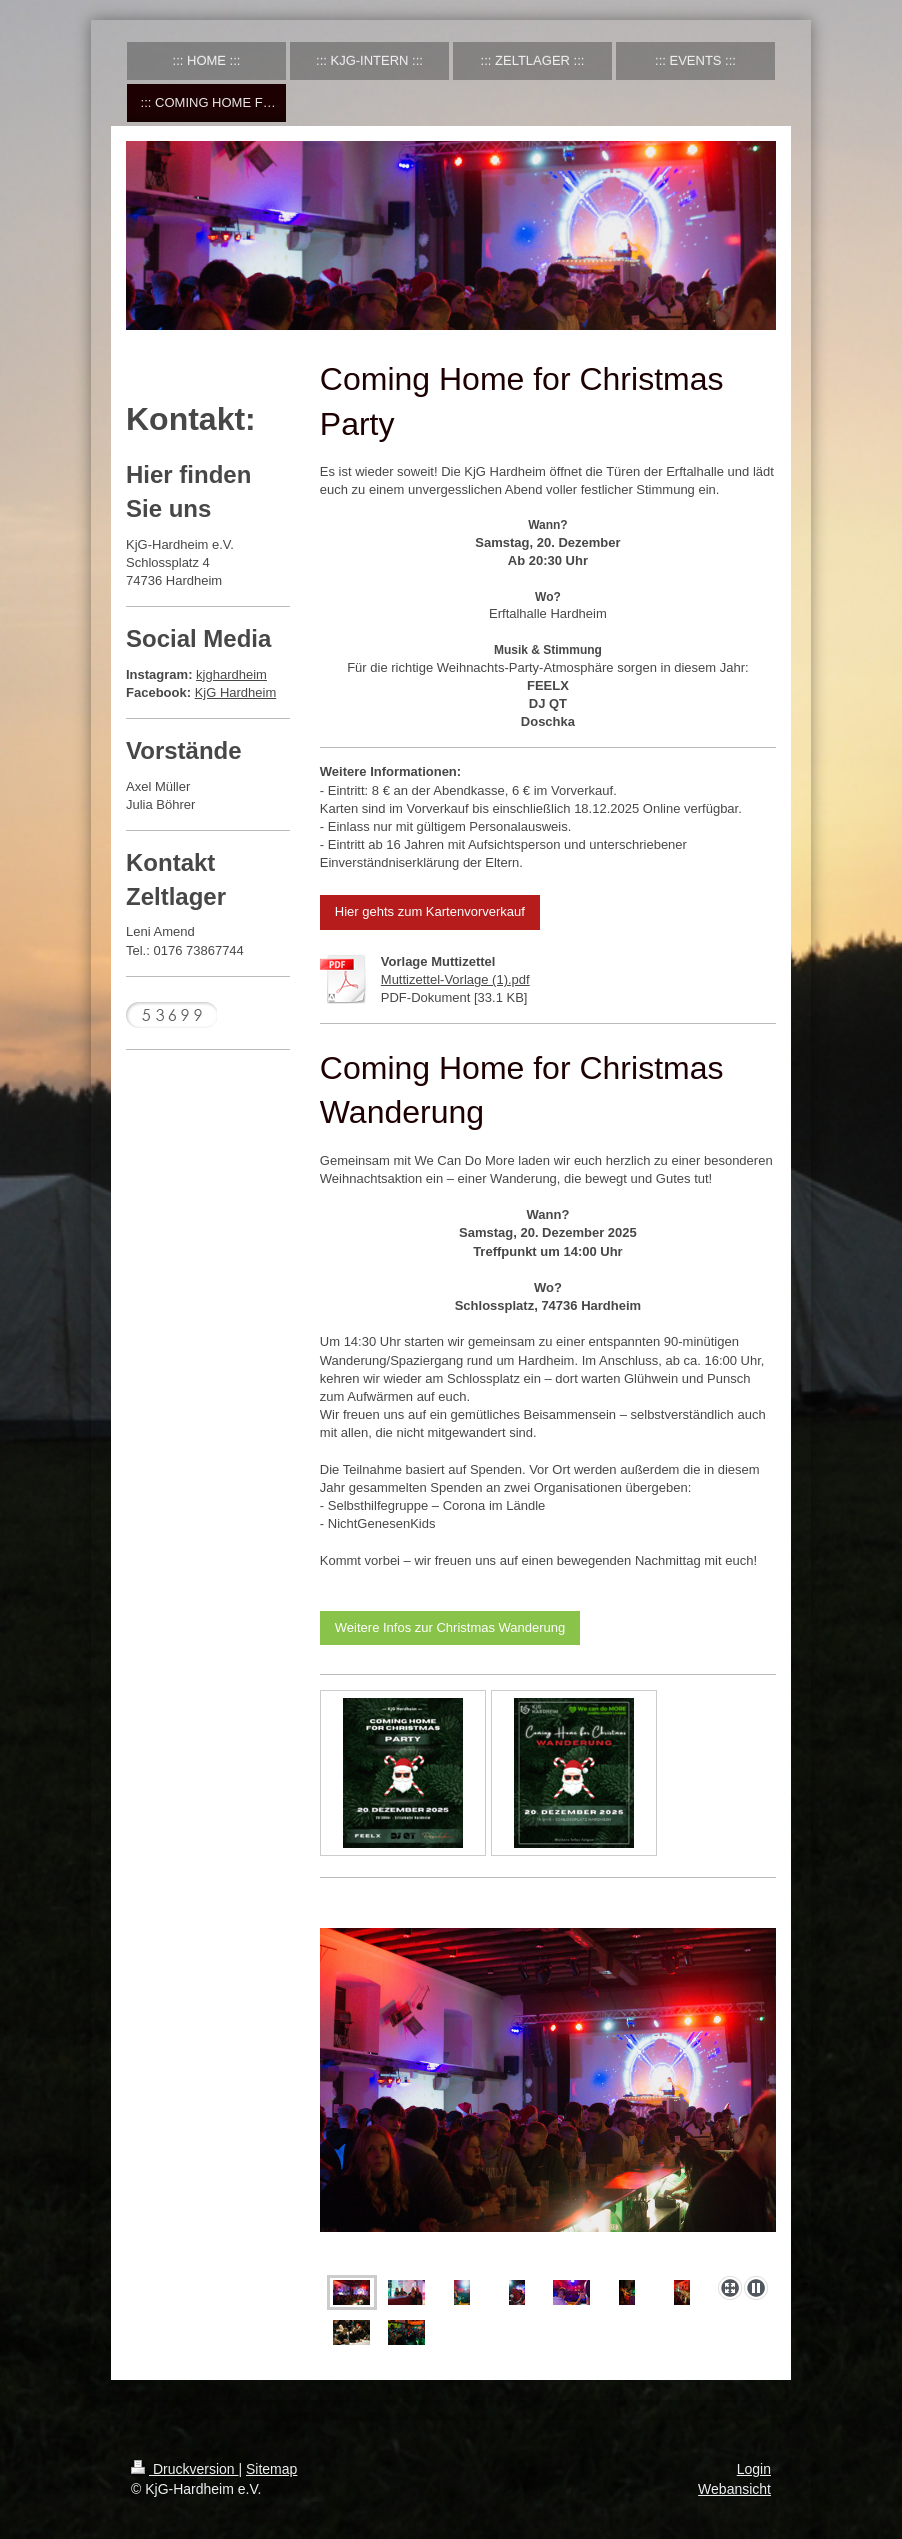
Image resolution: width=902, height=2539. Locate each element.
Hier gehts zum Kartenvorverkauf (430, 911)
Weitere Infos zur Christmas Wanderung (450, 1627)
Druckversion (184, 2469)
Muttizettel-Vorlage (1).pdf (455, 979)
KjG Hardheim (236, 692)
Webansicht (734, 2489)
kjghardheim (231, 674)
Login (754, 2469)
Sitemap (271, 2469)
